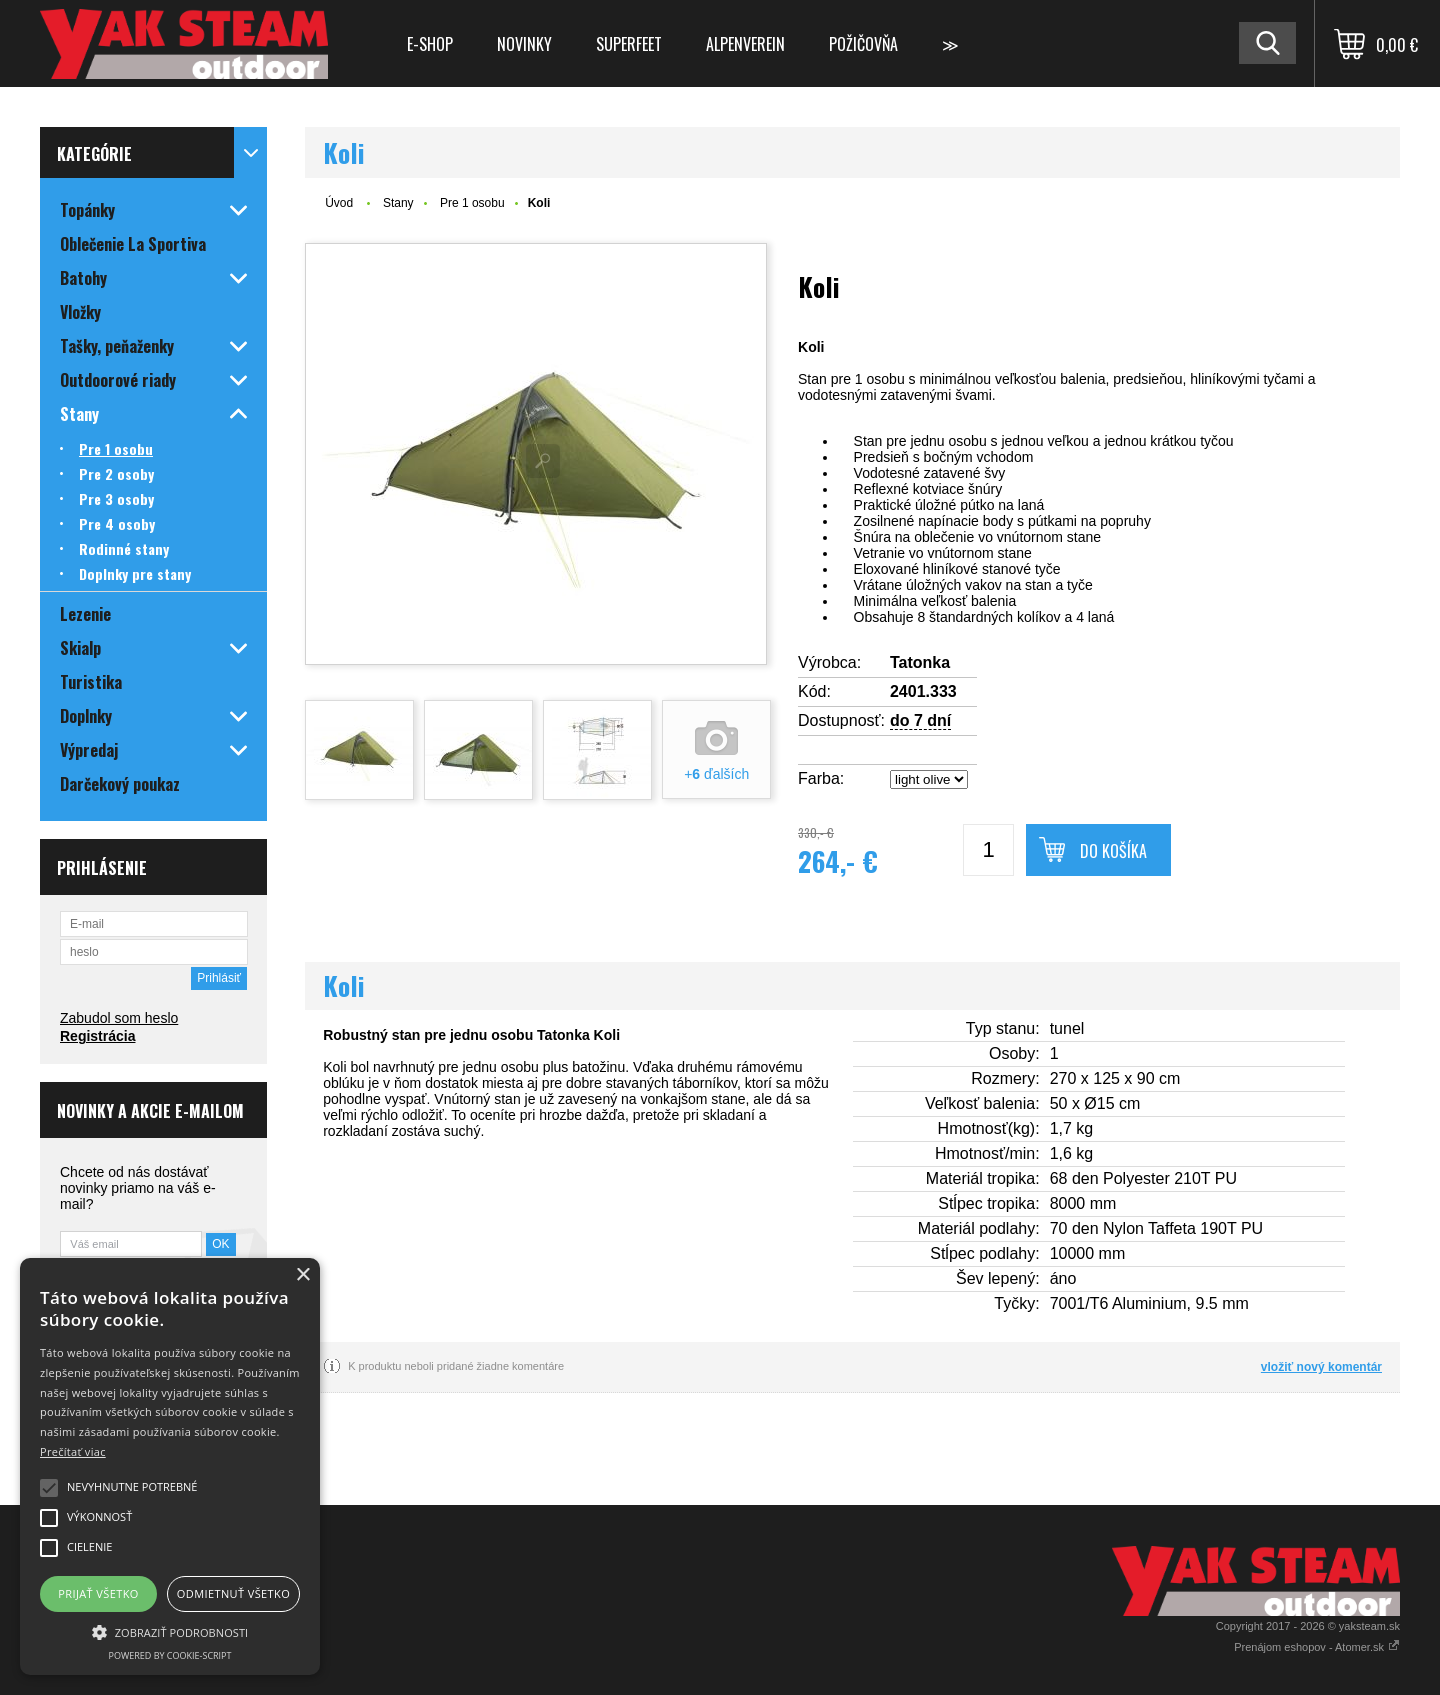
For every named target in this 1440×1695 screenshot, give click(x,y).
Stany (398, 203)
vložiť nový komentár (1321, 1367)
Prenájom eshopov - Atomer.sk (1317, 1647)
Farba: (821, 778)
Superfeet (629, 44)
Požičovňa (863, 44)
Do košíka (1113, 851)
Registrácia (97, 1036)
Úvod (339, 203)
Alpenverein (745, 44)
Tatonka (920, 662)
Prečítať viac (73, 1451)
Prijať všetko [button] (98, 1593)
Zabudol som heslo (119, 1018)
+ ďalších (716, 774)
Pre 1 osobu (472, 203)
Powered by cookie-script (170, 1655)
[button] (170, 1631)
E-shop (430, 44)
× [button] (302, 1275)
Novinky (524, 44)
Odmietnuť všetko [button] (233, 1593)
